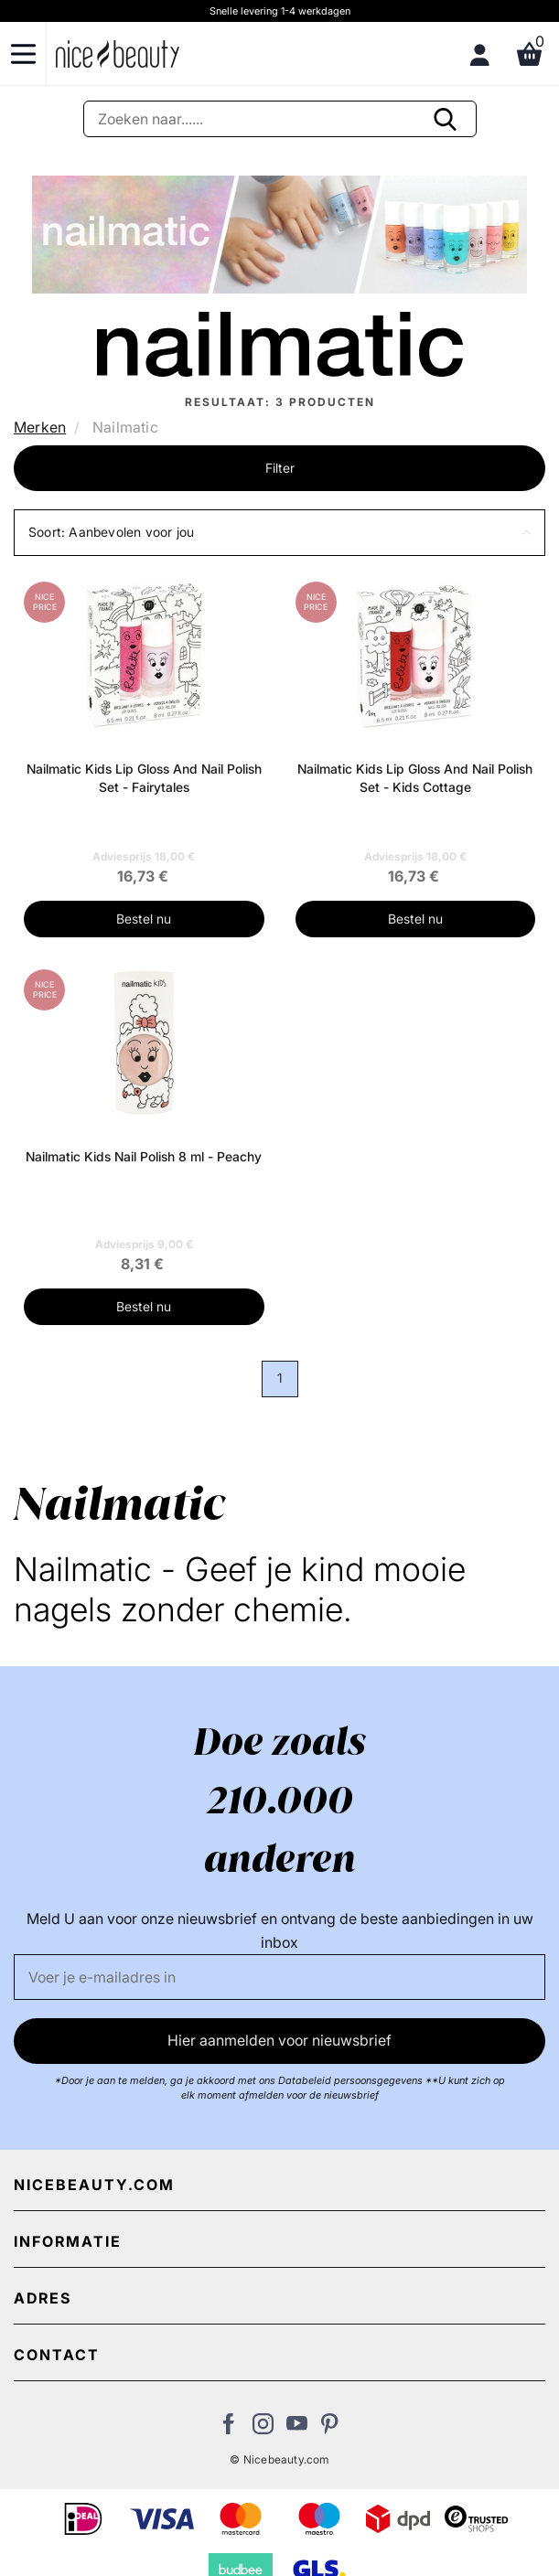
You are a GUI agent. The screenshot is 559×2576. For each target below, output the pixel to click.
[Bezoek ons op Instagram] (263, 2429)
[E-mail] (279, 1977)
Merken (40, 427)
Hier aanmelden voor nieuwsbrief (279, 2040)
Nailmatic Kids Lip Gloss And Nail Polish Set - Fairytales (144, 778)
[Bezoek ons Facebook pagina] (229, 2429)
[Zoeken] (280, 119)
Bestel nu (143, 918)
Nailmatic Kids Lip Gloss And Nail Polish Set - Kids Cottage (414, 778)
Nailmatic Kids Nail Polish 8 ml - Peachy (144, 1156)
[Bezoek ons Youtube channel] (297, 2429)
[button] (279, 532)
